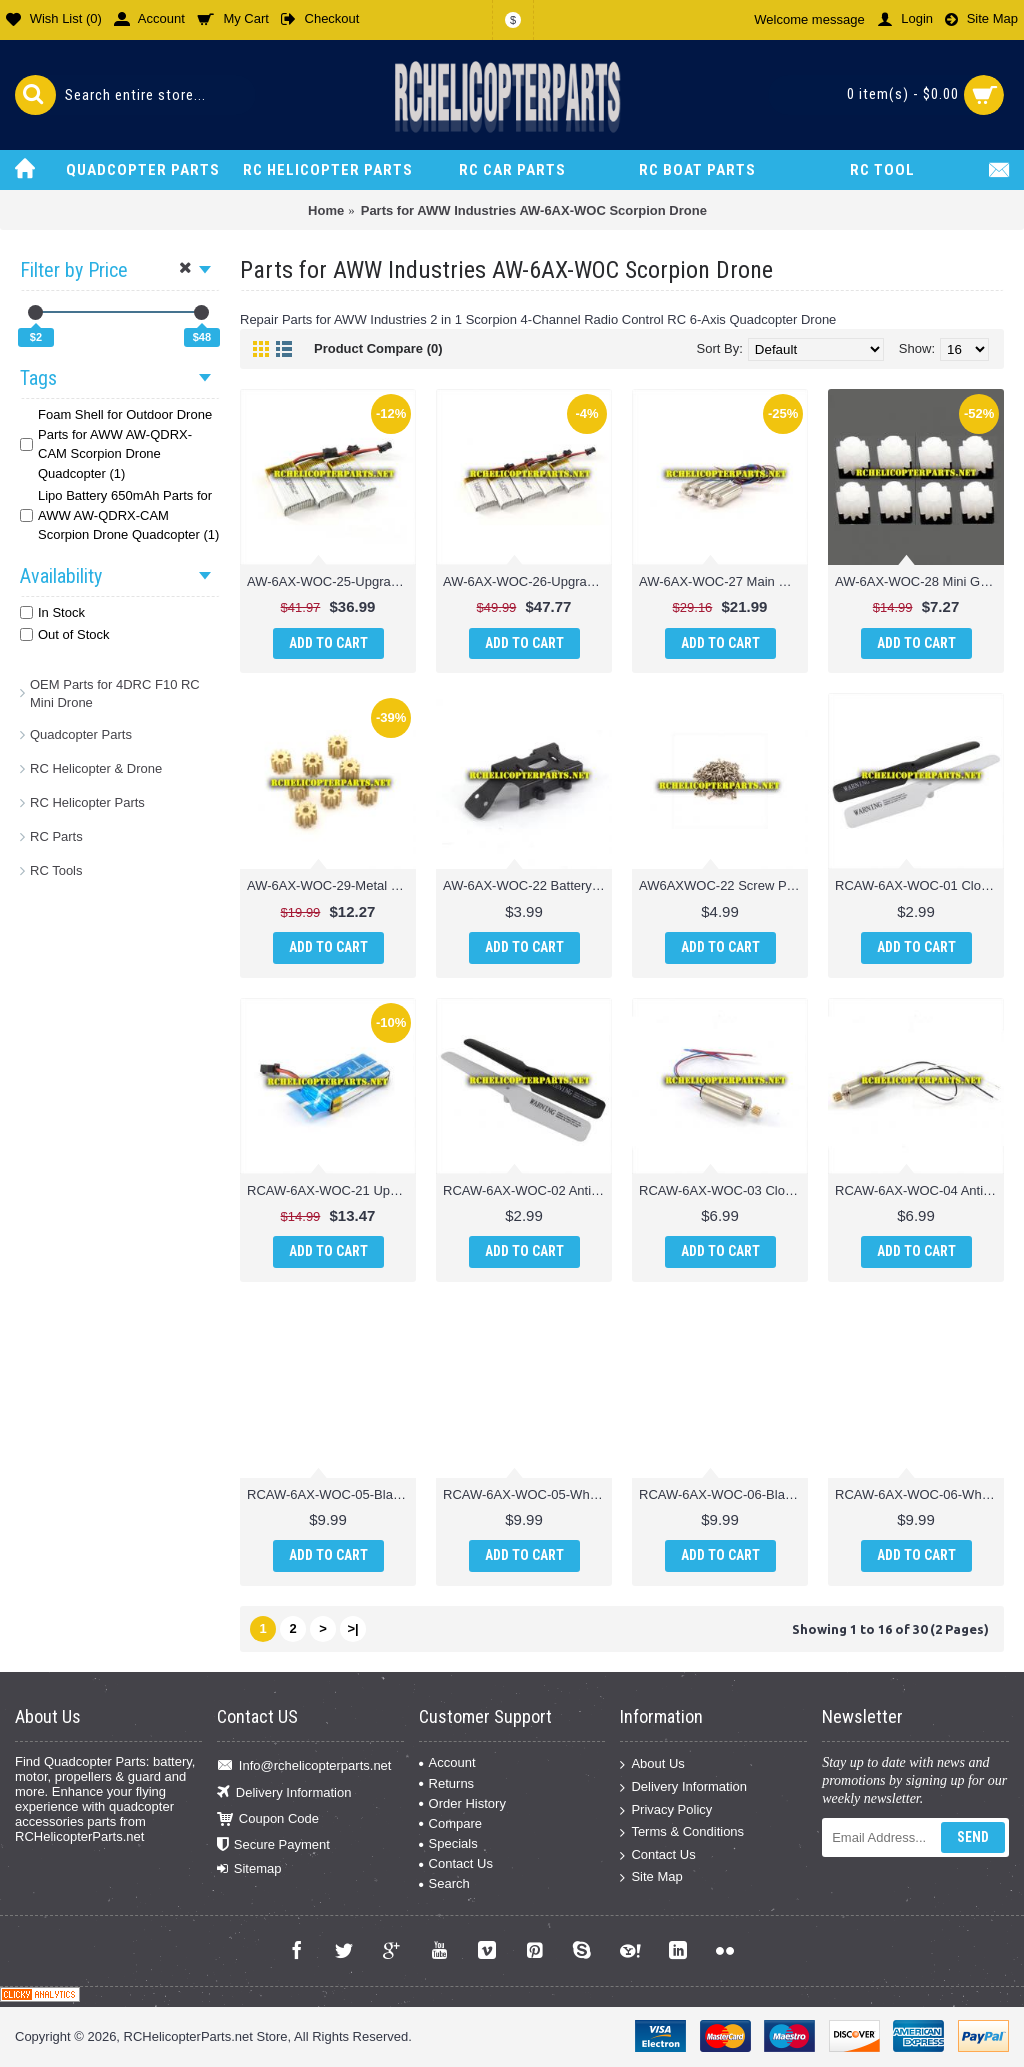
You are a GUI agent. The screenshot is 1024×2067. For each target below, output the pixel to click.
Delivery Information (284, 1792)
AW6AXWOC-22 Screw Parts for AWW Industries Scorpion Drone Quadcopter (723, 885)
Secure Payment (273, 1845)
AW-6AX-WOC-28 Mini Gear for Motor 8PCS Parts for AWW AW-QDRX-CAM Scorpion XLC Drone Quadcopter (919, 581)
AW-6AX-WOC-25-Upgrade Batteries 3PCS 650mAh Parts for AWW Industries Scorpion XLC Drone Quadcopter (331, 581)
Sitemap (249, 1869)
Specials (448, 1843)
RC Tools (56, 870)
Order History (462, 1803)
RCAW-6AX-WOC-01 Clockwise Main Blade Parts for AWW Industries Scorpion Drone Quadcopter (919, 885)
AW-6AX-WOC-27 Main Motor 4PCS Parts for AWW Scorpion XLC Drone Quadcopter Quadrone (723, 581)
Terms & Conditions (682, 1832)
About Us (652, 1764)
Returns (447, 1783)
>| (352, 1628)
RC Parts (56, 836)
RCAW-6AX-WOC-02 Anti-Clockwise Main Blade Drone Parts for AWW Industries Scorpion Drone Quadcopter (527, 1190)
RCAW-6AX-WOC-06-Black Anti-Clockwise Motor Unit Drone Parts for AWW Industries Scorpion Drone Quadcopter (723, 1494)
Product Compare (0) (378, 348)
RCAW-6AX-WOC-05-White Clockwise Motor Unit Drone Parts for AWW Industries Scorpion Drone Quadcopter (527, 1494)
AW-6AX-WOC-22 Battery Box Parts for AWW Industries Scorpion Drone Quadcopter (527, 885)
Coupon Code (268, 1819)
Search (444, 1883)
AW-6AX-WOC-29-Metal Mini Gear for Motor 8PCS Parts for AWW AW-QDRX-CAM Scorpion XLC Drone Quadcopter (331, 885)
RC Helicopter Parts (87, 802)
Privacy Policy (666, 1809)
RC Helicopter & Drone (96, 768)
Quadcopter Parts (81, 734)
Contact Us (456, 1863)
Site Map (651, 1877)
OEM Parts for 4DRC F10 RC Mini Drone (115, 693)
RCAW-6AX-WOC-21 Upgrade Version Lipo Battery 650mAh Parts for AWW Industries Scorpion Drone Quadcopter (331, 1190)
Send (973, 1837)
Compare (450, 1823)
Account (447, 1762)
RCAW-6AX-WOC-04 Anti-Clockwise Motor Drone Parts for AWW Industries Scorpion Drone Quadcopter (919, 1190)
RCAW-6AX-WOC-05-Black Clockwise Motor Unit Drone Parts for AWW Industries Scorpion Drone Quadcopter (331, 1494)
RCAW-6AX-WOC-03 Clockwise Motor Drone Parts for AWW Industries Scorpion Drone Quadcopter (723, 1190)
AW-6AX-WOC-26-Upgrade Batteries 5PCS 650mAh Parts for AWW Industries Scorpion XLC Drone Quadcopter (527, 581)
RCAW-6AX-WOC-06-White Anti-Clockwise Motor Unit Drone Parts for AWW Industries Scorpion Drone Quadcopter (919, 1494)
